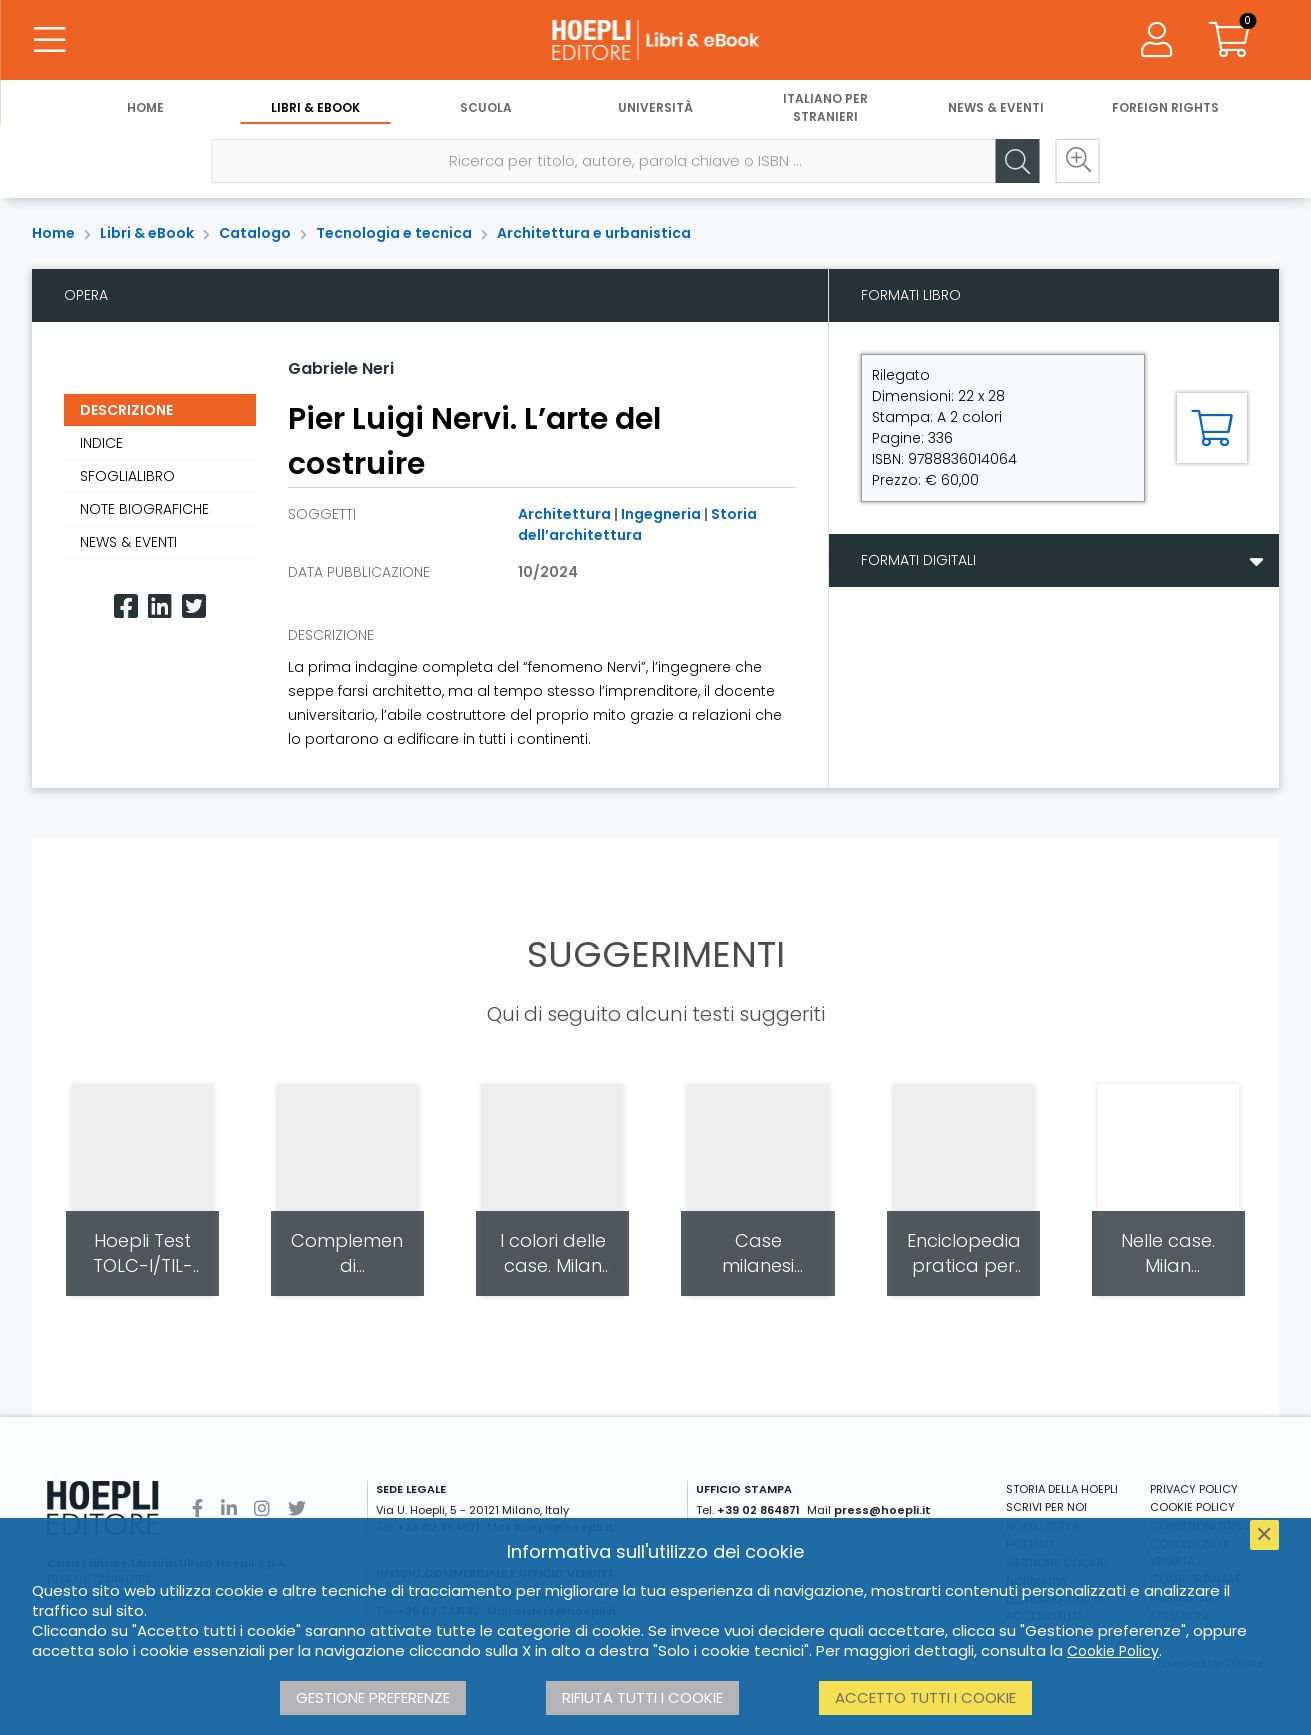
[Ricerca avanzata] (1077, 161)
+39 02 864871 (758, 1510)
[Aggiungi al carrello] (1212, 428)
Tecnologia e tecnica (394, 233)
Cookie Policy (1113, 1651)
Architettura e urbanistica (594, 233)
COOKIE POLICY (1192, 1507)
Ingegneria (661, 514)
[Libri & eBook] (656, 40)
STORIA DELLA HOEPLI (1062, 1489)
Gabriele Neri (341, 368)
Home (145, 107)
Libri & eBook (315, 107)
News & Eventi (996, 107)
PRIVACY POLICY (1194, 1489)
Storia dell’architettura (637, 524)
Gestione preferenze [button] (373, 1697)
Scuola (486, 107)
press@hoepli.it (882, 1510)
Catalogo (255, 233)
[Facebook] (126, 606)
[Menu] (50, 40)
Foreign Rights (1165, 107)
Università (655, 107)
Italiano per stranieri (825, 107)
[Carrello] (1229, 40)
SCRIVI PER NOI (1046, 1507)
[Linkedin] (160, 606)
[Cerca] (1017, 161)
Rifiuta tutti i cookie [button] (642, 1697)
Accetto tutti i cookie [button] (925, 1697)
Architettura (564, 514)
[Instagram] (262, 1508)
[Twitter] (194, 606)
